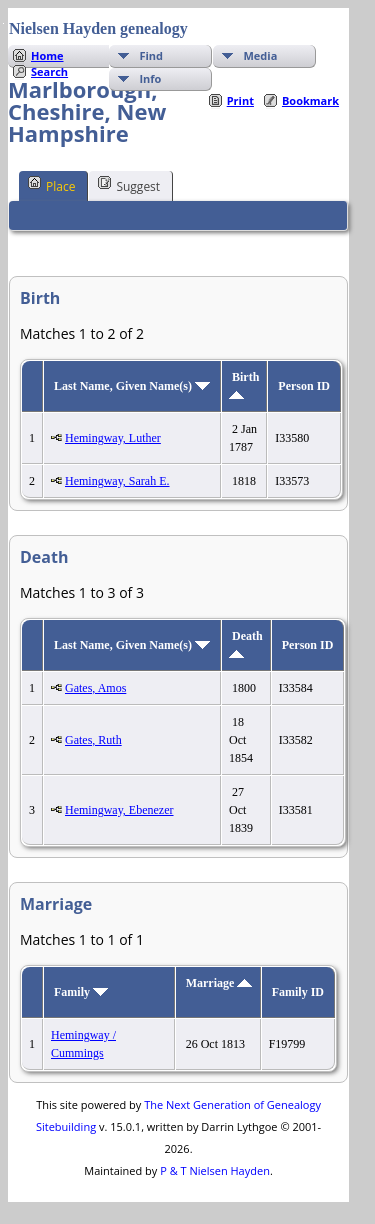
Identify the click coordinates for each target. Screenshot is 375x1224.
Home (47, 55)
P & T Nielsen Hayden (215, 1170)
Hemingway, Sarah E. (117, 481)
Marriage (219, 983)
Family (81, 992)
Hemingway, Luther (113, 438)
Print (240, 100)
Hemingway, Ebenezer (119, 810)
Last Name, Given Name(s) (132, 386)
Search (49, 71)
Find (151, 55)
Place (51, 185)
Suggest (129, 185)
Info (150, 78)
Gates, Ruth (93, 740)
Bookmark (310, 100)
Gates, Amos (95, 688)
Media (260, 55)
